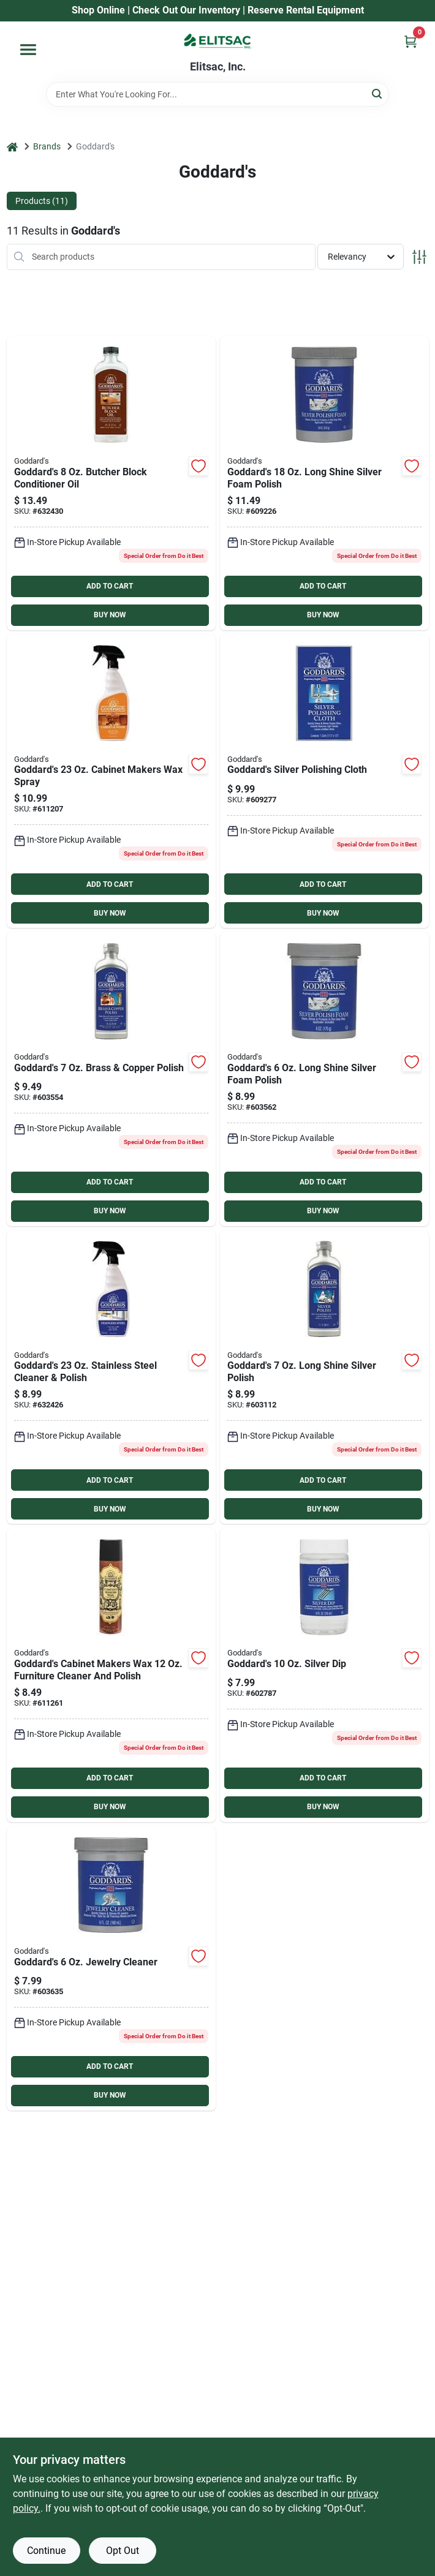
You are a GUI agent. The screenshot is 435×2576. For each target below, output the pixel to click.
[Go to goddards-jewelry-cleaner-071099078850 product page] (111, 1968)
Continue (46, 2550)
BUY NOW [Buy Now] (110, 615)
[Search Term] (217, 94)
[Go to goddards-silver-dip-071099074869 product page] (324, 1675)
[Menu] (28, 50)
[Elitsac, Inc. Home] (217, 41)
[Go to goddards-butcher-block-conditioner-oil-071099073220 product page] (111, 483)
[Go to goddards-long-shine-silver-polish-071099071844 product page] (324, 1377)
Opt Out (122, 2550)
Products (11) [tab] (41, 201)
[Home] (12, 146)
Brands (47, 146)
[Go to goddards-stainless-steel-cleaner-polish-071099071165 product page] (111, 1377)
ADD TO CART (109, 586)
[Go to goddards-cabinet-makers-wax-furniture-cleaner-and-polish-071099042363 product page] (111, 1675)
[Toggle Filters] (419, 257)
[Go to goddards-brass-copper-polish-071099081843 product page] (111, 1079)
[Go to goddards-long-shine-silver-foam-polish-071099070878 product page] (324, 483)
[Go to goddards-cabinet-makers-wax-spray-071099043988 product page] (111, 781)
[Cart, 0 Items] (410, 41)
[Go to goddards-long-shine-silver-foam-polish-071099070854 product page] (324, 1079)
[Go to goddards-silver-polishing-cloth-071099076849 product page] (324, 781)
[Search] (378, 93)
